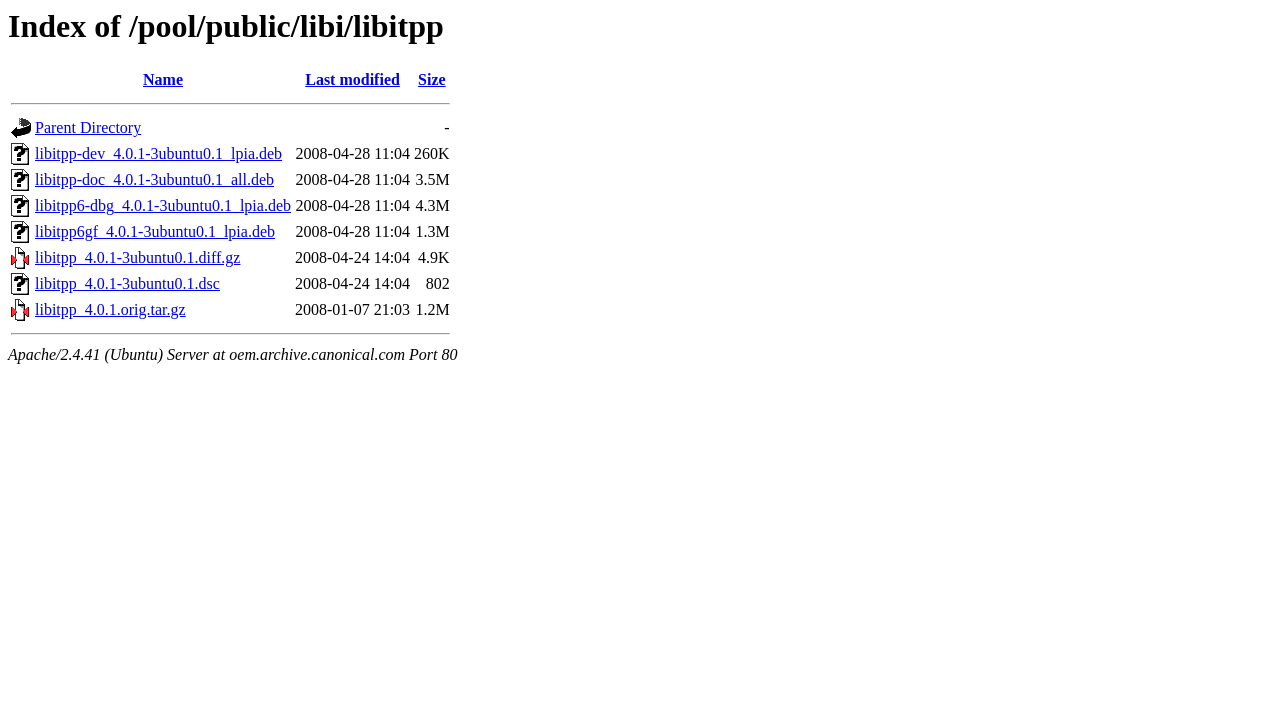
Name (163, 79)
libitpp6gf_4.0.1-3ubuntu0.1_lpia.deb (155, 231)
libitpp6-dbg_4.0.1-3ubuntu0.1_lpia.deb (163, 205)
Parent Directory (88, 127)
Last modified (352, 79)
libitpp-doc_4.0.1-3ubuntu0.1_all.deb (154, 179)
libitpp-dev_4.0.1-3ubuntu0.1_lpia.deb (158, 153)
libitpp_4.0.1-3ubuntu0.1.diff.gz (137, 257)
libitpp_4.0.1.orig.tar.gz (110, 309)
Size (432, 79)
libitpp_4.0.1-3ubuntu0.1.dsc (127, 283)
